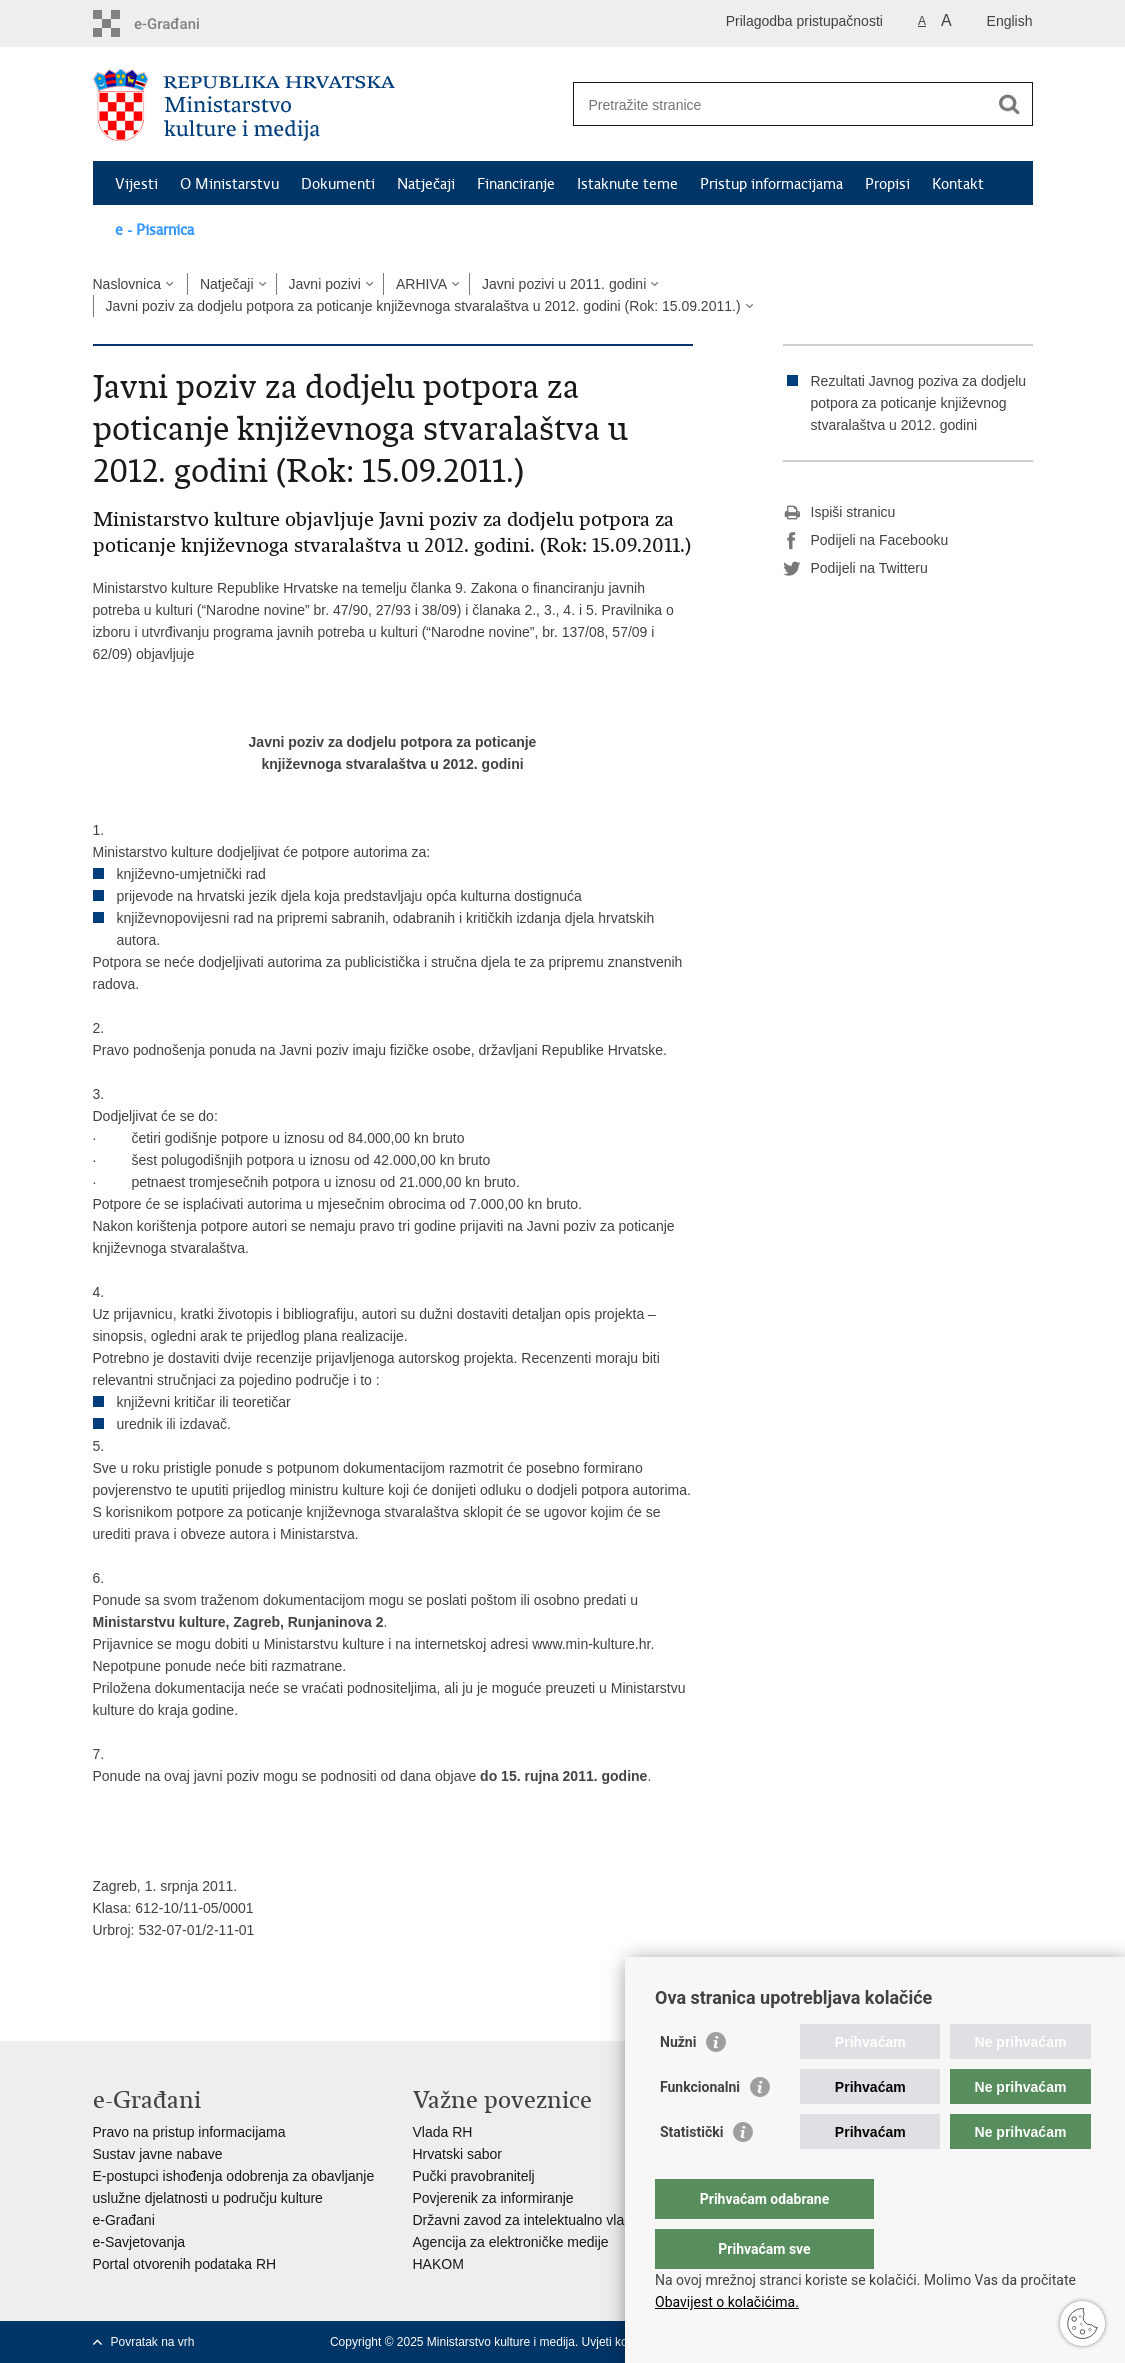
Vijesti (136, 184)
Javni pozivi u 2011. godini (564, 284)
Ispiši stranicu (839, 513)
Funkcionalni (700, 2127)
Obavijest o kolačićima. (727, 2302)
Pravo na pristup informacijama (189, 2132)
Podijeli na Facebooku (866, 541)
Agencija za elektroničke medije (511, 2242)
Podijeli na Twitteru (855, 569)
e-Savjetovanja (139, 2242)
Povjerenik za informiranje (493, 2198)
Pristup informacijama (771, 184)
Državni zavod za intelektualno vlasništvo (540, 2220)
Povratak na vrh (153, 2342)
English (1010, 21)
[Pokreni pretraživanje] (1010, 104)
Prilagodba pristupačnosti (804, 21)
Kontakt (958, 184)
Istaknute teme (627, 184)
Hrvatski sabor (457, 2154)
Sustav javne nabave (158, 2154)
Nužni (678, 2082)
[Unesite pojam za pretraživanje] (781, 104)
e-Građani (124, 2220)
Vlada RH (443, 2132)
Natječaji (426, 184)
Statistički (691, 2172)
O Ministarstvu (229, 184)
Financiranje (516, 184)
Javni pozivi (325, 284)
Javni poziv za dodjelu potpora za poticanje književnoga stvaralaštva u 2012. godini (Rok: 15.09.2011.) (423, 306)
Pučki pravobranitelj (474, 2176)
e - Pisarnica (154, 230)
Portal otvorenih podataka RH (185, 2264)
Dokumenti (338, 184)
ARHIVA (421, 284)
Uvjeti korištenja (624, 2342)
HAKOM (438, 2264)
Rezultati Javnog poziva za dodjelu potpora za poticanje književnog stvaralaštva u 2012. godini (919, 403)
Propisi (887, 184)
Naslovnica (127, 284)
